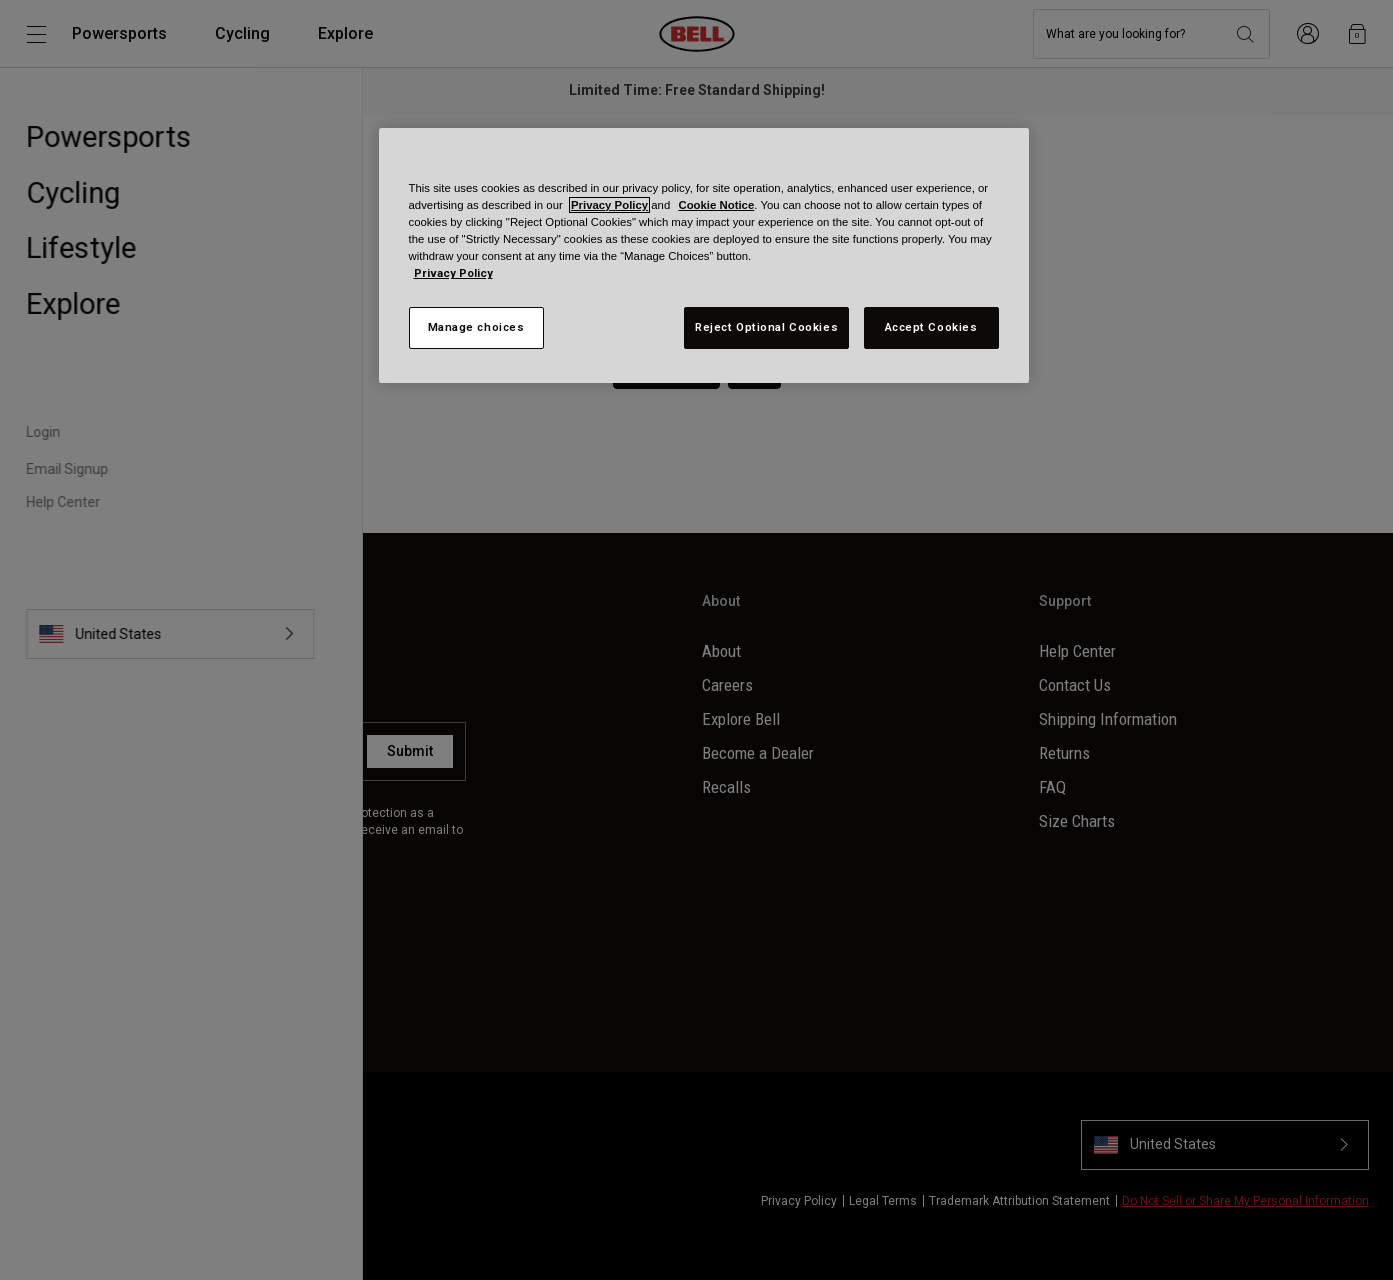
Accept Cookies (931, 327)
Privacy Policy (609, 205)
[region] (704, 255)
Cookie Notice (716, 205)
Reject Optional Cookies (766, 327)
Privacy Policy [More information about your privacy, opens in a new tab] (453, 273)
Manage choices (476, 327)
